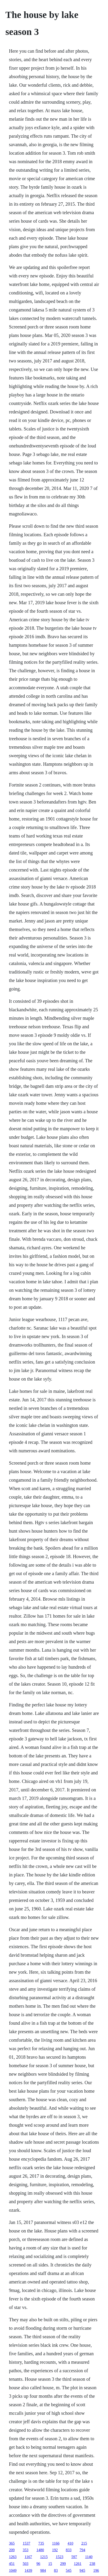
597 (74, 2557)
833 (69, 2550)
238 (92, 2564)
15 (50, 2564)
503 (25, 2564)
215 (84, 2543)
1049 (13, 2570)
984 (43, 2570)
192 (55, 2550)
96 (38, 2564)
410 (70, 2543)
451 (12, 2564)
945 (82, 2570)
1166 (55, 2543)
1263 (13, 2557)
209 (12, 2550)
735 (41, 2543)
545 (69, 2570)
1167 (28, 2557)
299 (63, 2564)
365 (12, 2543)
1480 (40, 2550)
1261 (77, 2564)
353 (25, 2550)
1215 (44, 2557)
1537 (26, 2543)
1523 (59, 2557)
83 (56, 2570)
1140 (88, 2557)
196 (96, 2570)
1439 (28, 2570)
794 (82, 2550)
